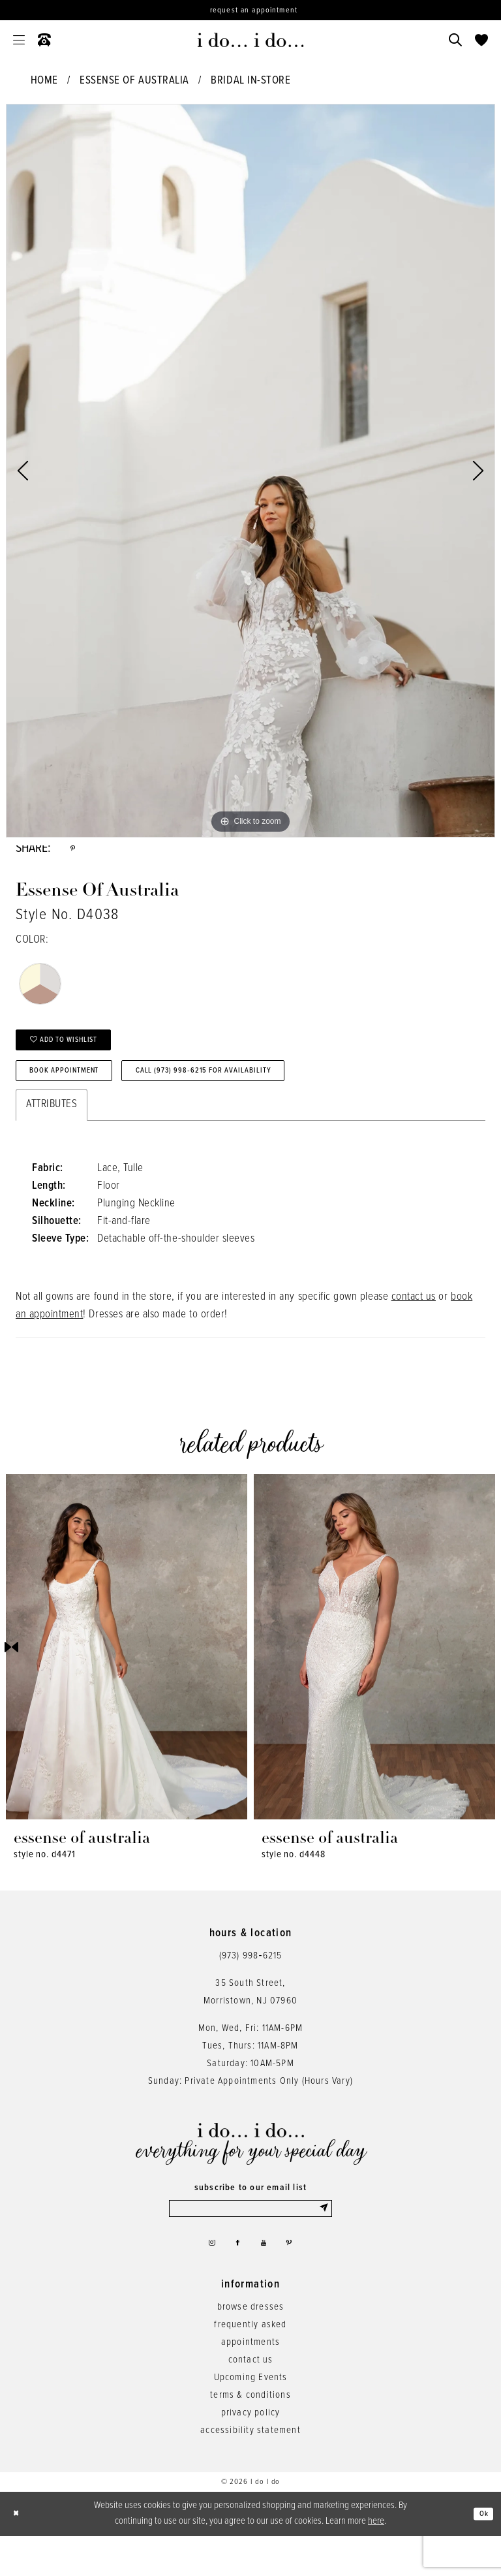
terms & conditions (250, 2435)
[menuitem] (19, 39)
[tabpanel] (250, 470)
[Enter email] (250, 2238)
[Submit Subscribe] (323, 2238)
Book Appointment (80, 1094)
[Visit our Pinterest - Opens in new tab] (298, 2278)
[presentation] (126, 1674)
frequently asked (250, 2364)
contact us (413, 1325)
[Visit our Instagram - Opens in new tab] (202, 2278)
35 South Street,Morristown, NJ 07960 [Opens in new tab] (250, 2020)
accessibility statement (250, 2470)
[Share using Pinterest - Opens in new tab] (75, 851)
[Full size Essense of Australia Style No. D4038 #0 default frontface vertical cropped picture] (250, 470)
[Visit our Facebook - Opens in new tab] (235, 2278)
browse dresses (250, 2346)
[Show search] (455, 39)
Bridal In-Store (250, 81)
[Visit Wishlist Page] (481, 39)
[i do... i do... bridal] (251, 40)
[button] (19, 39)
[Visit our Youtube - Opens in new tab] (267, 2278)
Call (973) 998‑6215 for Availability (265, 1094)
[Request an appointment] (250, 10)
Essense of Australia (134, 81)
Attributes (51, 1132)
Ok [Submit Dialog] (480, 2553)
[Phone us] (44, 39)
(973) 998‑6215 (250, 1983)
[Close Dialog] (19, 2554)
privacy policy (251, 2452)
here (376, 2561)
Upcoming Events (251, 2417)
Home (44, 81)
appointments (250, 2382)
